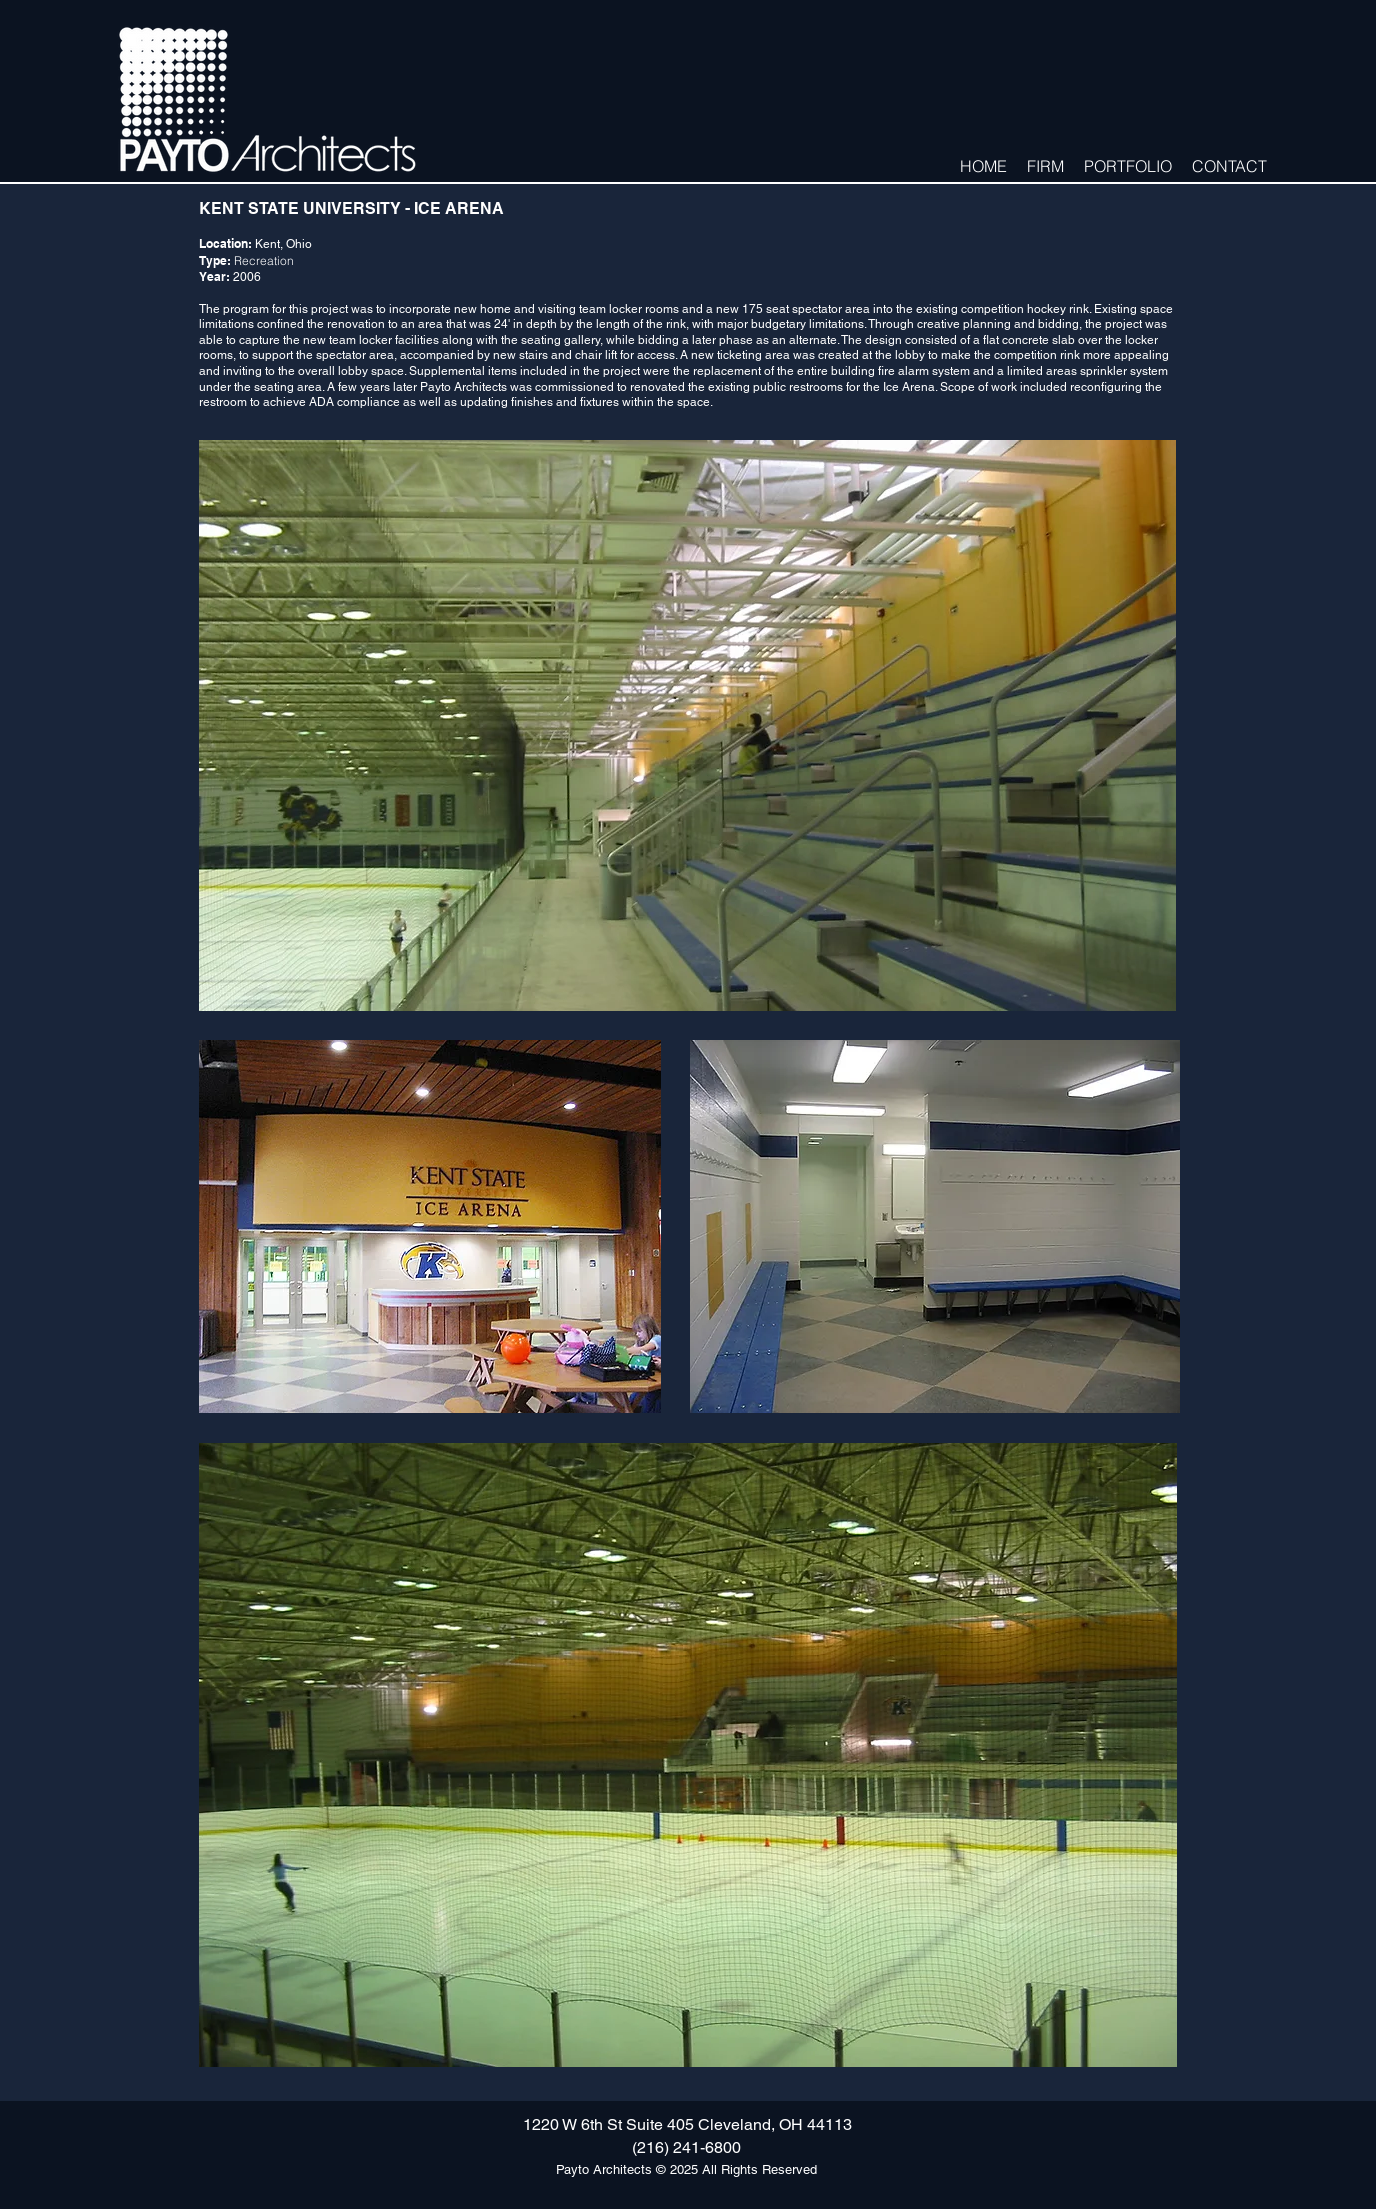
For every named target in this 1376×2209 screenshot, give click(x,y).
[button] (1045, 164)
